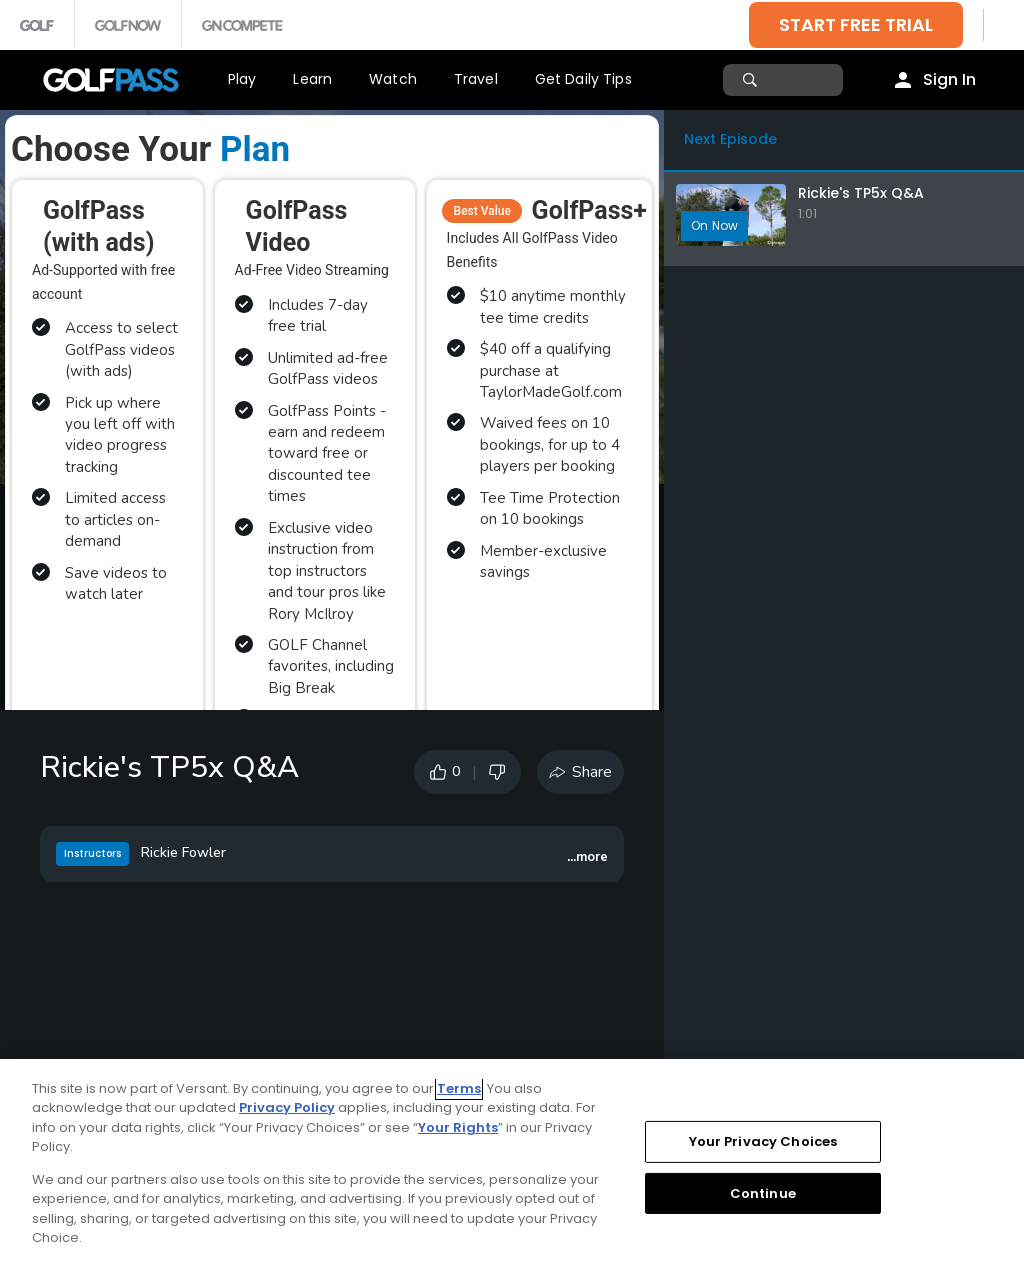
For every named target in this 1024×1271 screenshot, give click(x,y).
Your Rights (458, 1127)
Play (242, 79)
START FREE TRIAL (856, 24)
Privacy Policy (287, 1107)
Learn (312, 79)
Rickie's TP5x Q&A (861, 193)
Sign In (949, 79)
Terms (459, 1088)
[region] (512, 1165)
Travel (476, 79)
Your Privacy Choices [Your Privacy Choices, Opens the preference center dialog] (763, 1141)
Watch (393, 79)
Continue (763, 1192)
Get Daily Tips (583, 79)
